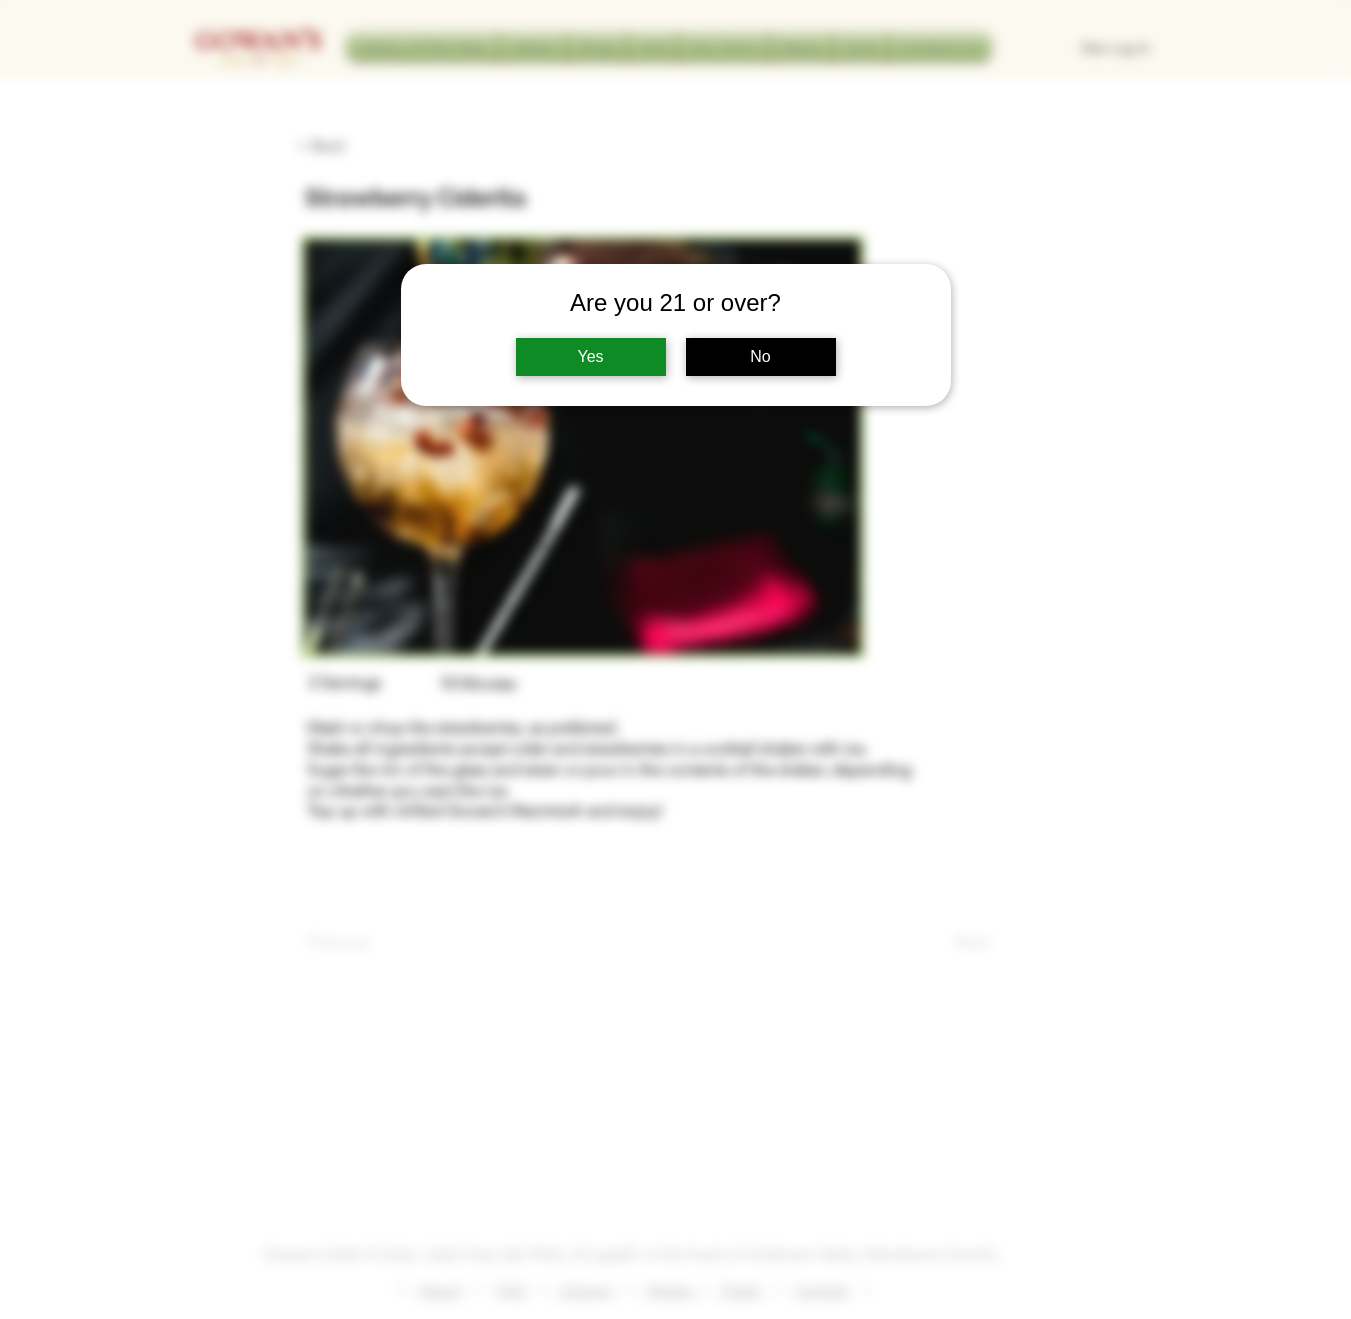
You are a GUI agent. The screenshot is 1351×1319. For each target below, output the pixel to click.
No (760, 356)
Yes (590, 356)
